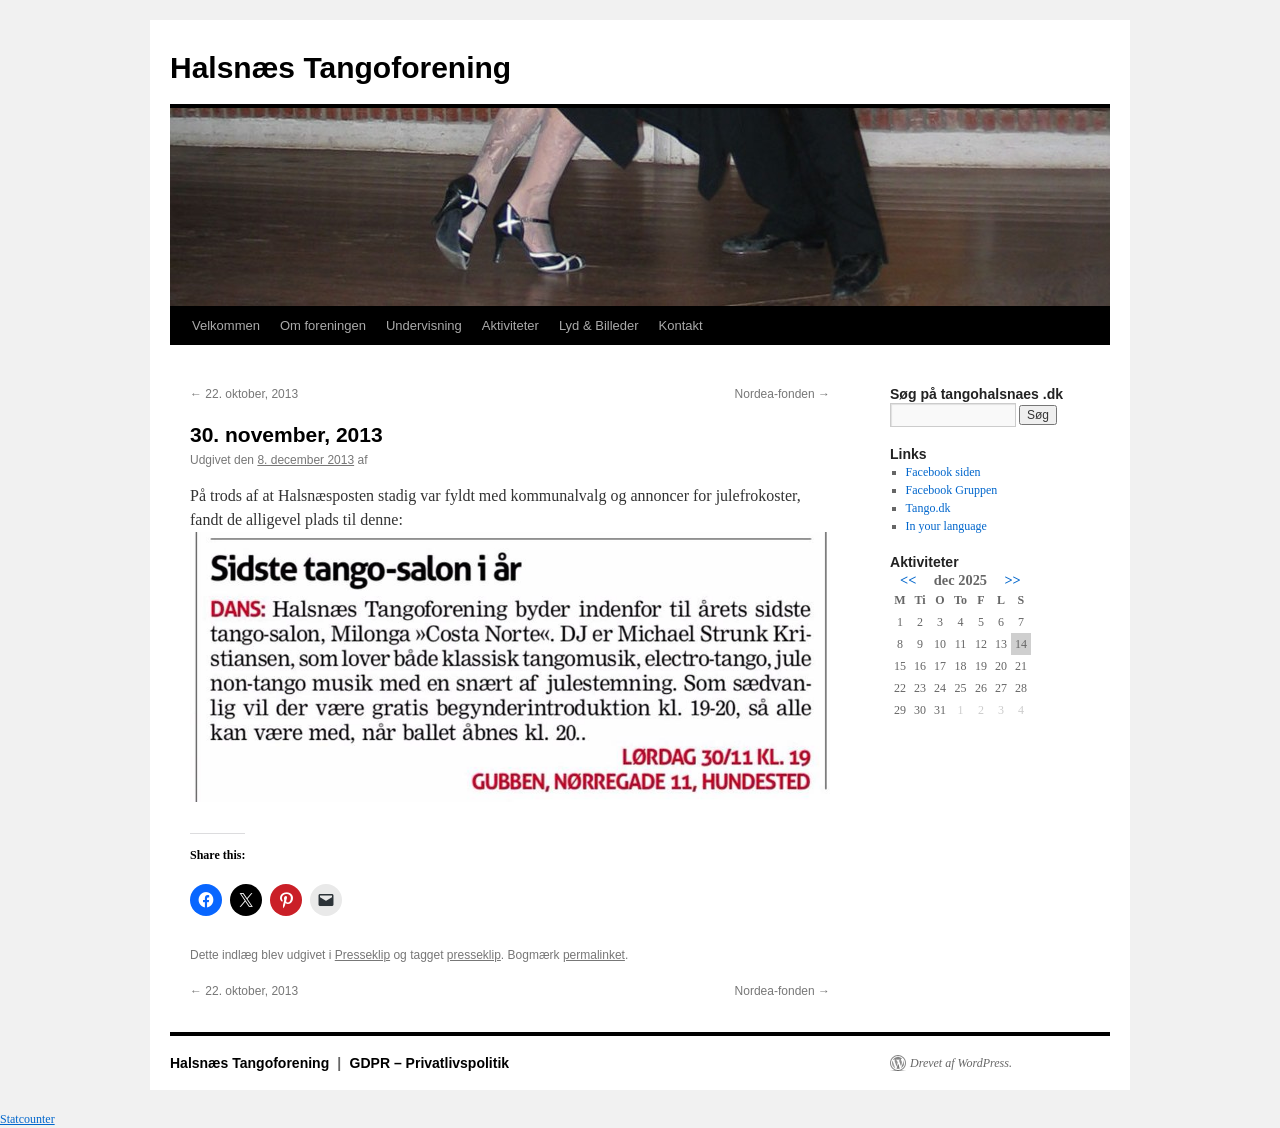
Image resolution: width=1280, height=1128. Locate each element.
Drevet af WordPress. (961, 1063)
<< (908, 580)
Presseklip (362, 955)
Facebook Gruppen (952, 490)
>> (1012, 580)
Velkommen (226, 325)
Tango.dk (928, 508)
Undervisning (424, 325)
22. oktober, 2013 (244, 394)
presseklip (474, 955)
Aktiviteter (510, 325)
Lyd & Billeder (599, 325)
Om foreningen (323, 325)
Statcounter (27, 1119)
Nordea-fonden (782, 394)
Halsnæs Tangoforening (340, 67)
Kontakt (681, 325)
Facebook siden (943, 472)
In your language (946, 526)
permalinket (594, 955)
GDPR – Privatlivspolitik (430, 1063)
